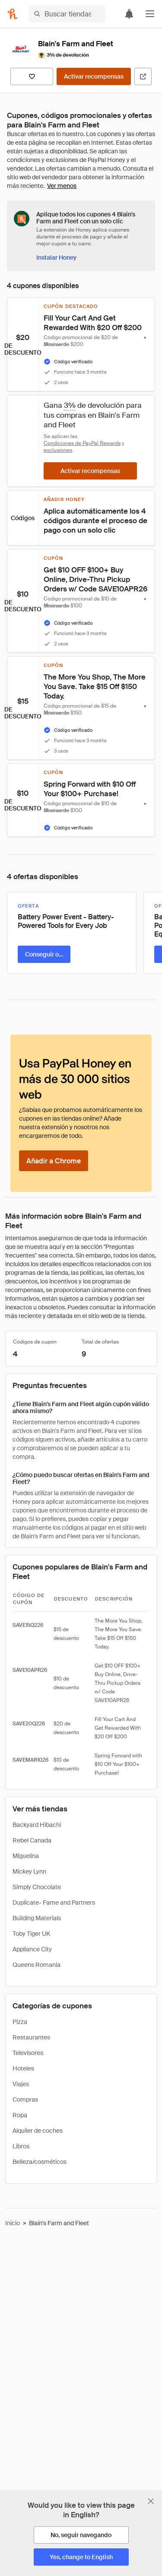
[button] (150, 14)
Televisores (28, 2053)
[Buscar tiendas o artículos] (67, 13)
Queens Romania (36, 1965)
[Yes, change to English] (81, 2557)
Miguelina (26, 1856)
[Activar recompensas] (94, 76)
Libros (21, 2146)
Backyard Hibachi (37, 1825)
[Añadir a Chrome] (53, 1160)
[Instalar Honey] (56, 257)
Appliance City (32, 1949)
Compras (25, 2099)
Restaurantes (31, 2037)
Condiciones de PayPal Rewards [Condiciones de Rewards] (82, 443)
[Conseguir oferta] (44, 954)
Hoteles (23, 2068)
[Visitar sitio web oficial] (143, 76)
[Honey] (12, 13)
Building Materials (37, 1918)
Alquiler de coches (38, 2130)
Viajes (21, 2084)
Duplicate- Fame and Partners (54, 1902)
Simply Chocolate (37, 1887)
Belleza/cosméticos (40, 2162)
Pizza (20, 2022)
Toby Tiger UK (31, 1934)
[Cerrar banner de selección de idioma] (150, 2501)
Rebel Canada (32, 1840)
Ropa (20, 2115)
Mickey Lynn (29, 1871)
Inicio (12, 2223)
